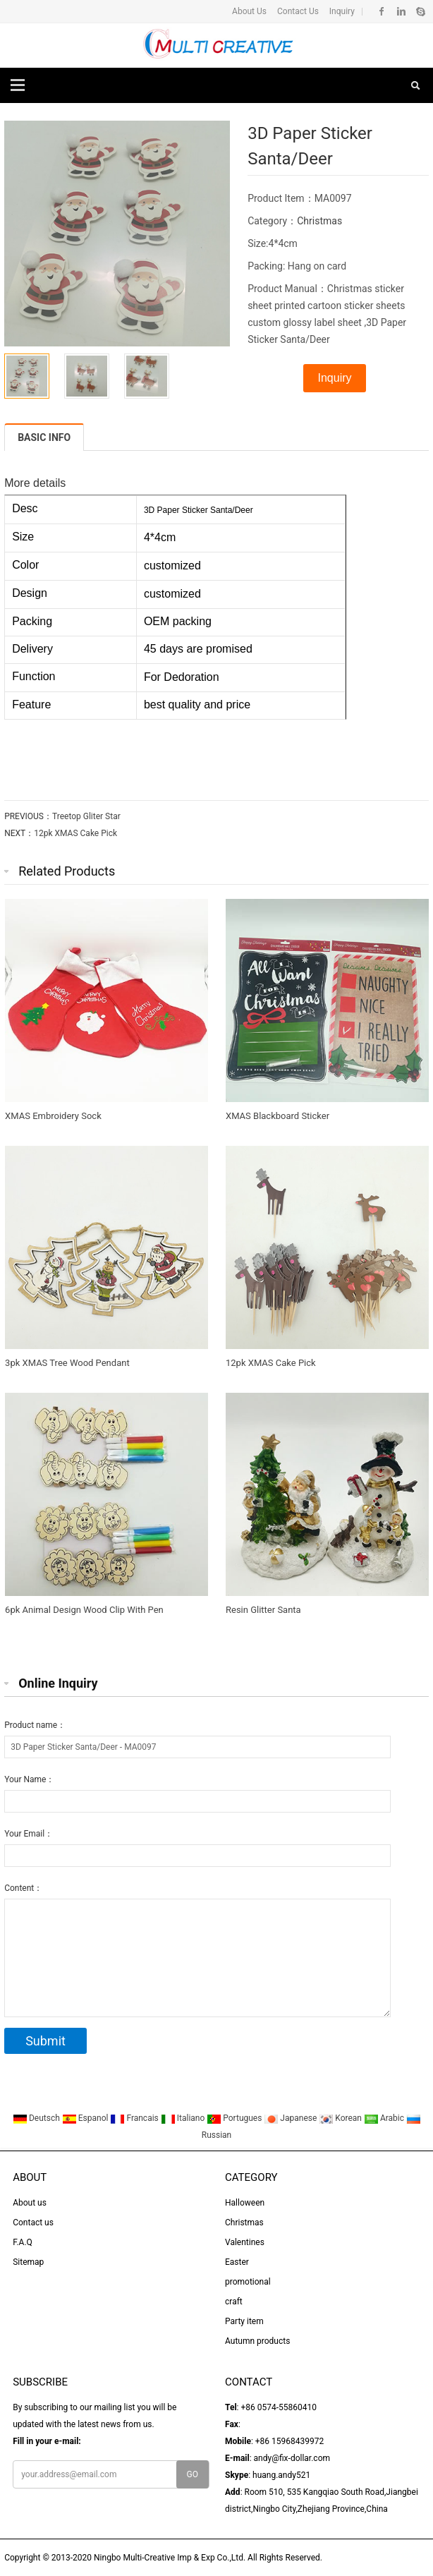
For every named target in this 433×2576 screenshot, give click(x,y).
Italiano (184, 2118)
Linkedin (401, 11)
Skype (420, 11)
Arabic (385, 2118)
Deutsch (37, 2118)
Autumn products (257, 2341)
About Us (249, 11)
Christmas (319, 220)
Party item (244, 2321)
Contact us (33, 2222)
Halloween (244, 2203)
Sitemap (28, 2262)
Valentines (244, 2242)
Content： (23, 1888)
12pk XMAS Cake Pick (75, 833)
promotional (248, 2282)
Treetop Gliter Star (86, 816)
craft (234, 2301)
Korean (341, 2118)
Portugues (235, 2118)
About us (30, 2203)
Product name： (35, 1725)
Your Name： (29, 1779)
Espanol (86, 2118)
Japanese (291, 2118)
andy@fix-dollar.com (292, 2458)
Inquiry (341, 11)
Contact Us (297, 11)
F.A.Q (22, 2242)
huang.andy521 (281, 2475)
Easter (237, 2262)
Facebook (382, 11)
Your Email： (28, 1834)
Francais (135, 2118)
